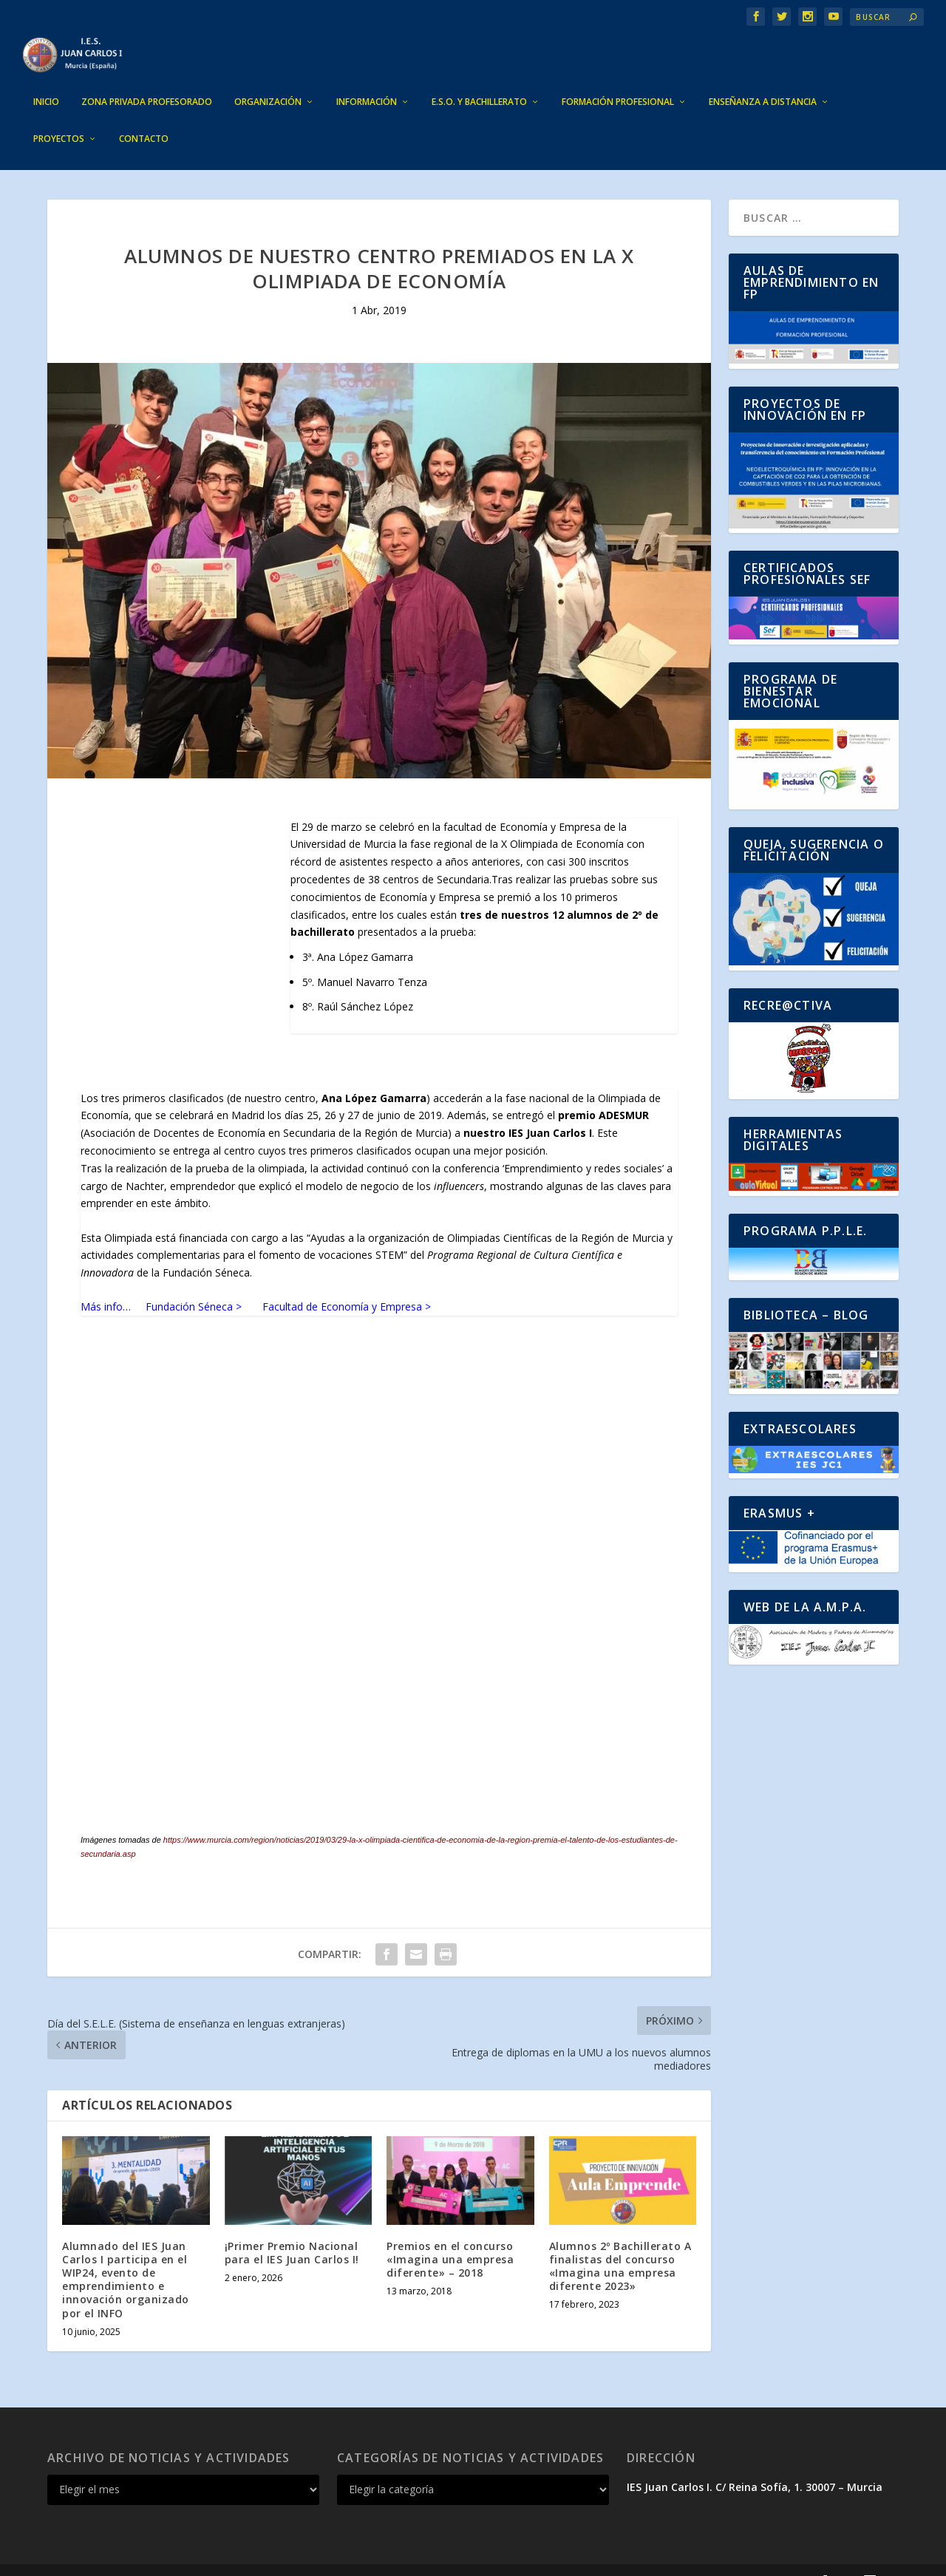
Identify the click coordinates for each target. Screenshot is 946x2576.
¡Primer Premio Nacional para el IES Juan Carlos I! (292, 2230)
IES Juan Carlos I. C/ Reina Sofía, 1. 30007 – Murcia (754, 2465)
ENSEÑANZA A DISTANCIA (763, 80)
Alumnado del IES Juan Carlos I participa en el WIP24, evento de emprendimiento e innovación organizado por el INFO (125, 2257)
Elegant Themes (155, 2559)
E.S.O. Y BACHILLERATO (479, 80)
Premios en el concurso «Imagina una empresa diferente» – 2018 (450, 2237)
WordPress (318, 2559)
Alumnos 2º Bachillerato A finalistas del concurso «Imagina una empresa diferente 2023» (620, 2244)
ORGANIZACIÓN (268, 80)
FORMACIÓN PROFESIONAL (618, 80)
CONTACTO (144, 117)
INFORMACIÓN (366, 80)
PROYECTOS (58, 117)
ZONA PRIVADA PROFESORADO (146, 80)
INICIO (46, 80)
